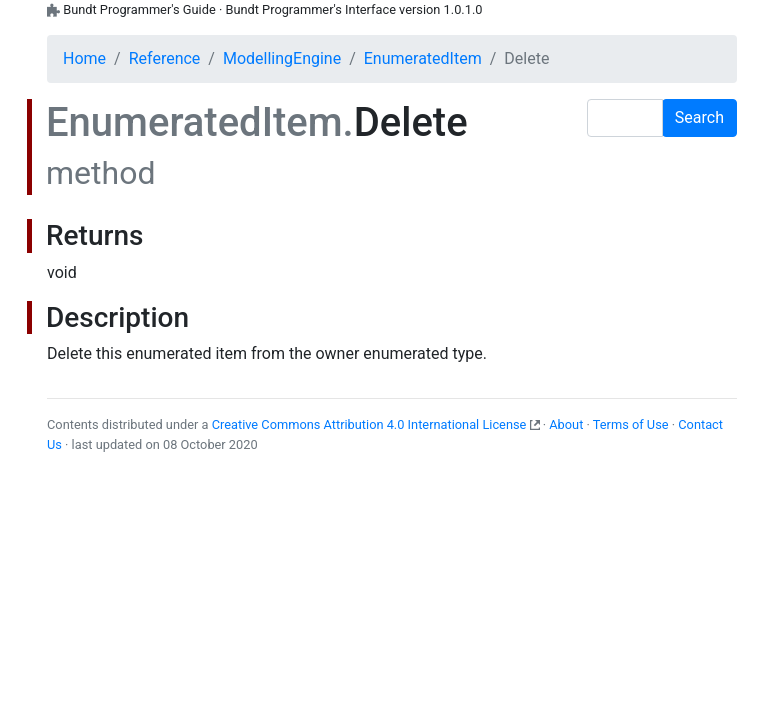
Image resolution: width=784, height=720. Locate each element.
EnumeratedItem (423, 58)
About (566, 424)
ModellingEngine (282, 58)
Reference (165, 58)
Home (84, 58)
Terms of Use (631, 424)
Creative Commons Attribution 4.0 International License (369, 424)
